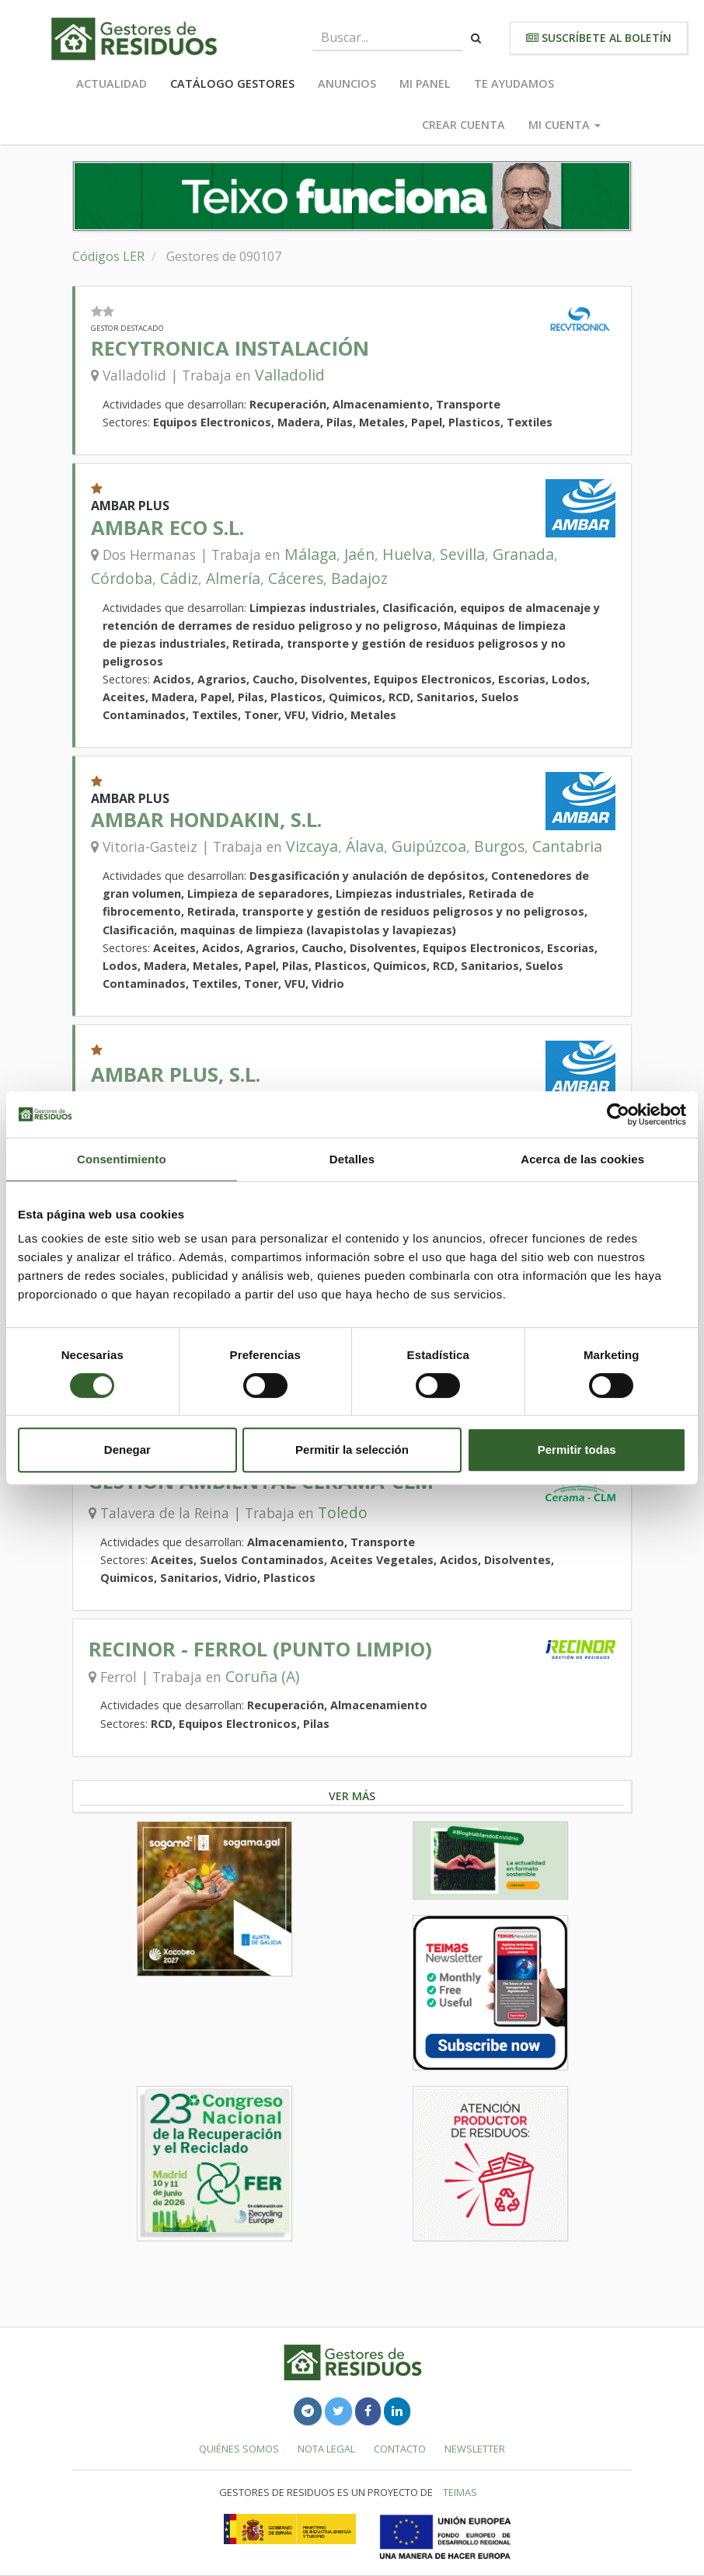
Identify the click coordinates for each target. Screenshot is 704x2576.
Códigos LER (108, 256)
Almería (233, 578)
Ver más (352, 1796)
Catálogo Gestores (232, 83)
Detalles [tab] (352, 1159)
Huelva (407, 554)
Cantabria (567, 846)
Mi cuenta (564, 124)
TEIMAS (460, 2492)
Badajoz (359, 578)
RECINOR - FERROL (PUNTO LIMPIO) (260, 1649)
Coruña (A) (262, 1676)
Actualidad (111, 83)
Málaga (310, 554)
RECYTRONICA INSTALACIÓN (230, 348)
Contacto (400, 2449)
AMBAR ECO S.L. (167, 527)
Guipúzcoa (429, 846)
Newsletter (474, 2449)
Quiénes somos (239, 2449)
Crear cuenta (463, 124)
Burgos (499, 846)
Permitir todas (577, 1449)
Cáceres (295, 578)
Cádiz (179, 578)
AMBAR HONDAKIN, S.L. (206, 819)
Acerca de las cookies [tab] (582, 1159)
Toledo (343, 1512)
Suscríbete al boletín (598, 37)
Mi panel (425, 83)
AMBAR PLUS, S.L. (175, 1074)
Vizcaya (312, 846)
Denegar (127, 1449)
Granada (523, 554)
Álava (365, 846)
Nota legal (326, 2449)
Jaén (359, 554)
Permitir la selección (352, 1449)
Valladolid (290, 374)
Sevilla (462, 554)
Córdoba (121, 578)
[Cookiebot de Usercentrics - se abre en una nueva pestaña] (618, 1114)
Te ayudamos (514, 83)
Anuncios (347, 83)
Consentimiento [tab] (121, 1159)
